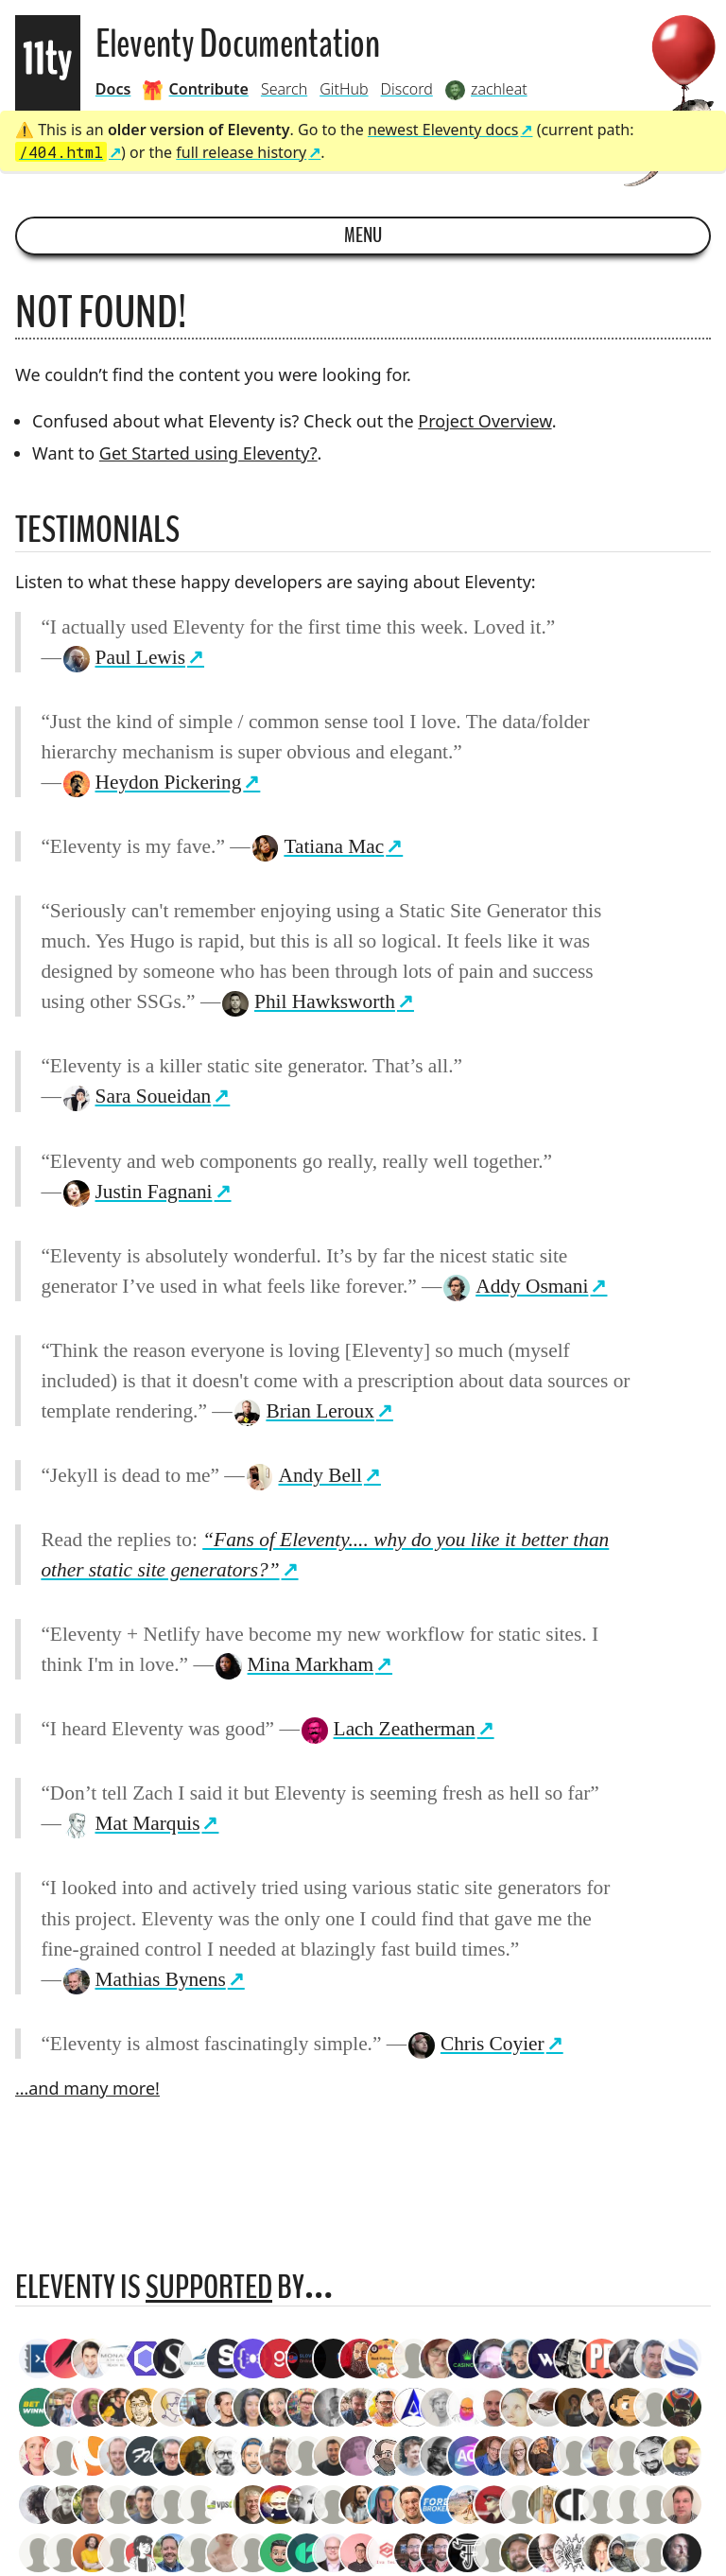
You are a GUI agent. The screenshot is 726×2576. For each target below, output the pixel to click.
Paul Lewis (123, 657)
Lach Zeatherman (387, 1728)
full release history (241, 152)
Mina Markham (293, 1664)
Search (284, 88)
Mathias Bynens (143, 1979)
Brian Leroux (303, 1411)
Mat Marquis (130, 1823)
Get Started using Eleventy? (208, 453)
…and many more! (87, 2088)
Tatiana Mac (318, 846)
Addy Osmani (514, 1286)
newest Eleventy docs (443, 129)
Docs (113, 88)
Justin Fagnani (137, 1191)
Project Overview (484, 420)
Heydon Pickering (151, 782)
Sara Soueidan (136, 1096)
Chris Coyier (475, 2043)
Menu (363, 235)
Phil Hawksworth (307, 1001)
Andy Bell (303, 1475)
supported (209, 2287)
